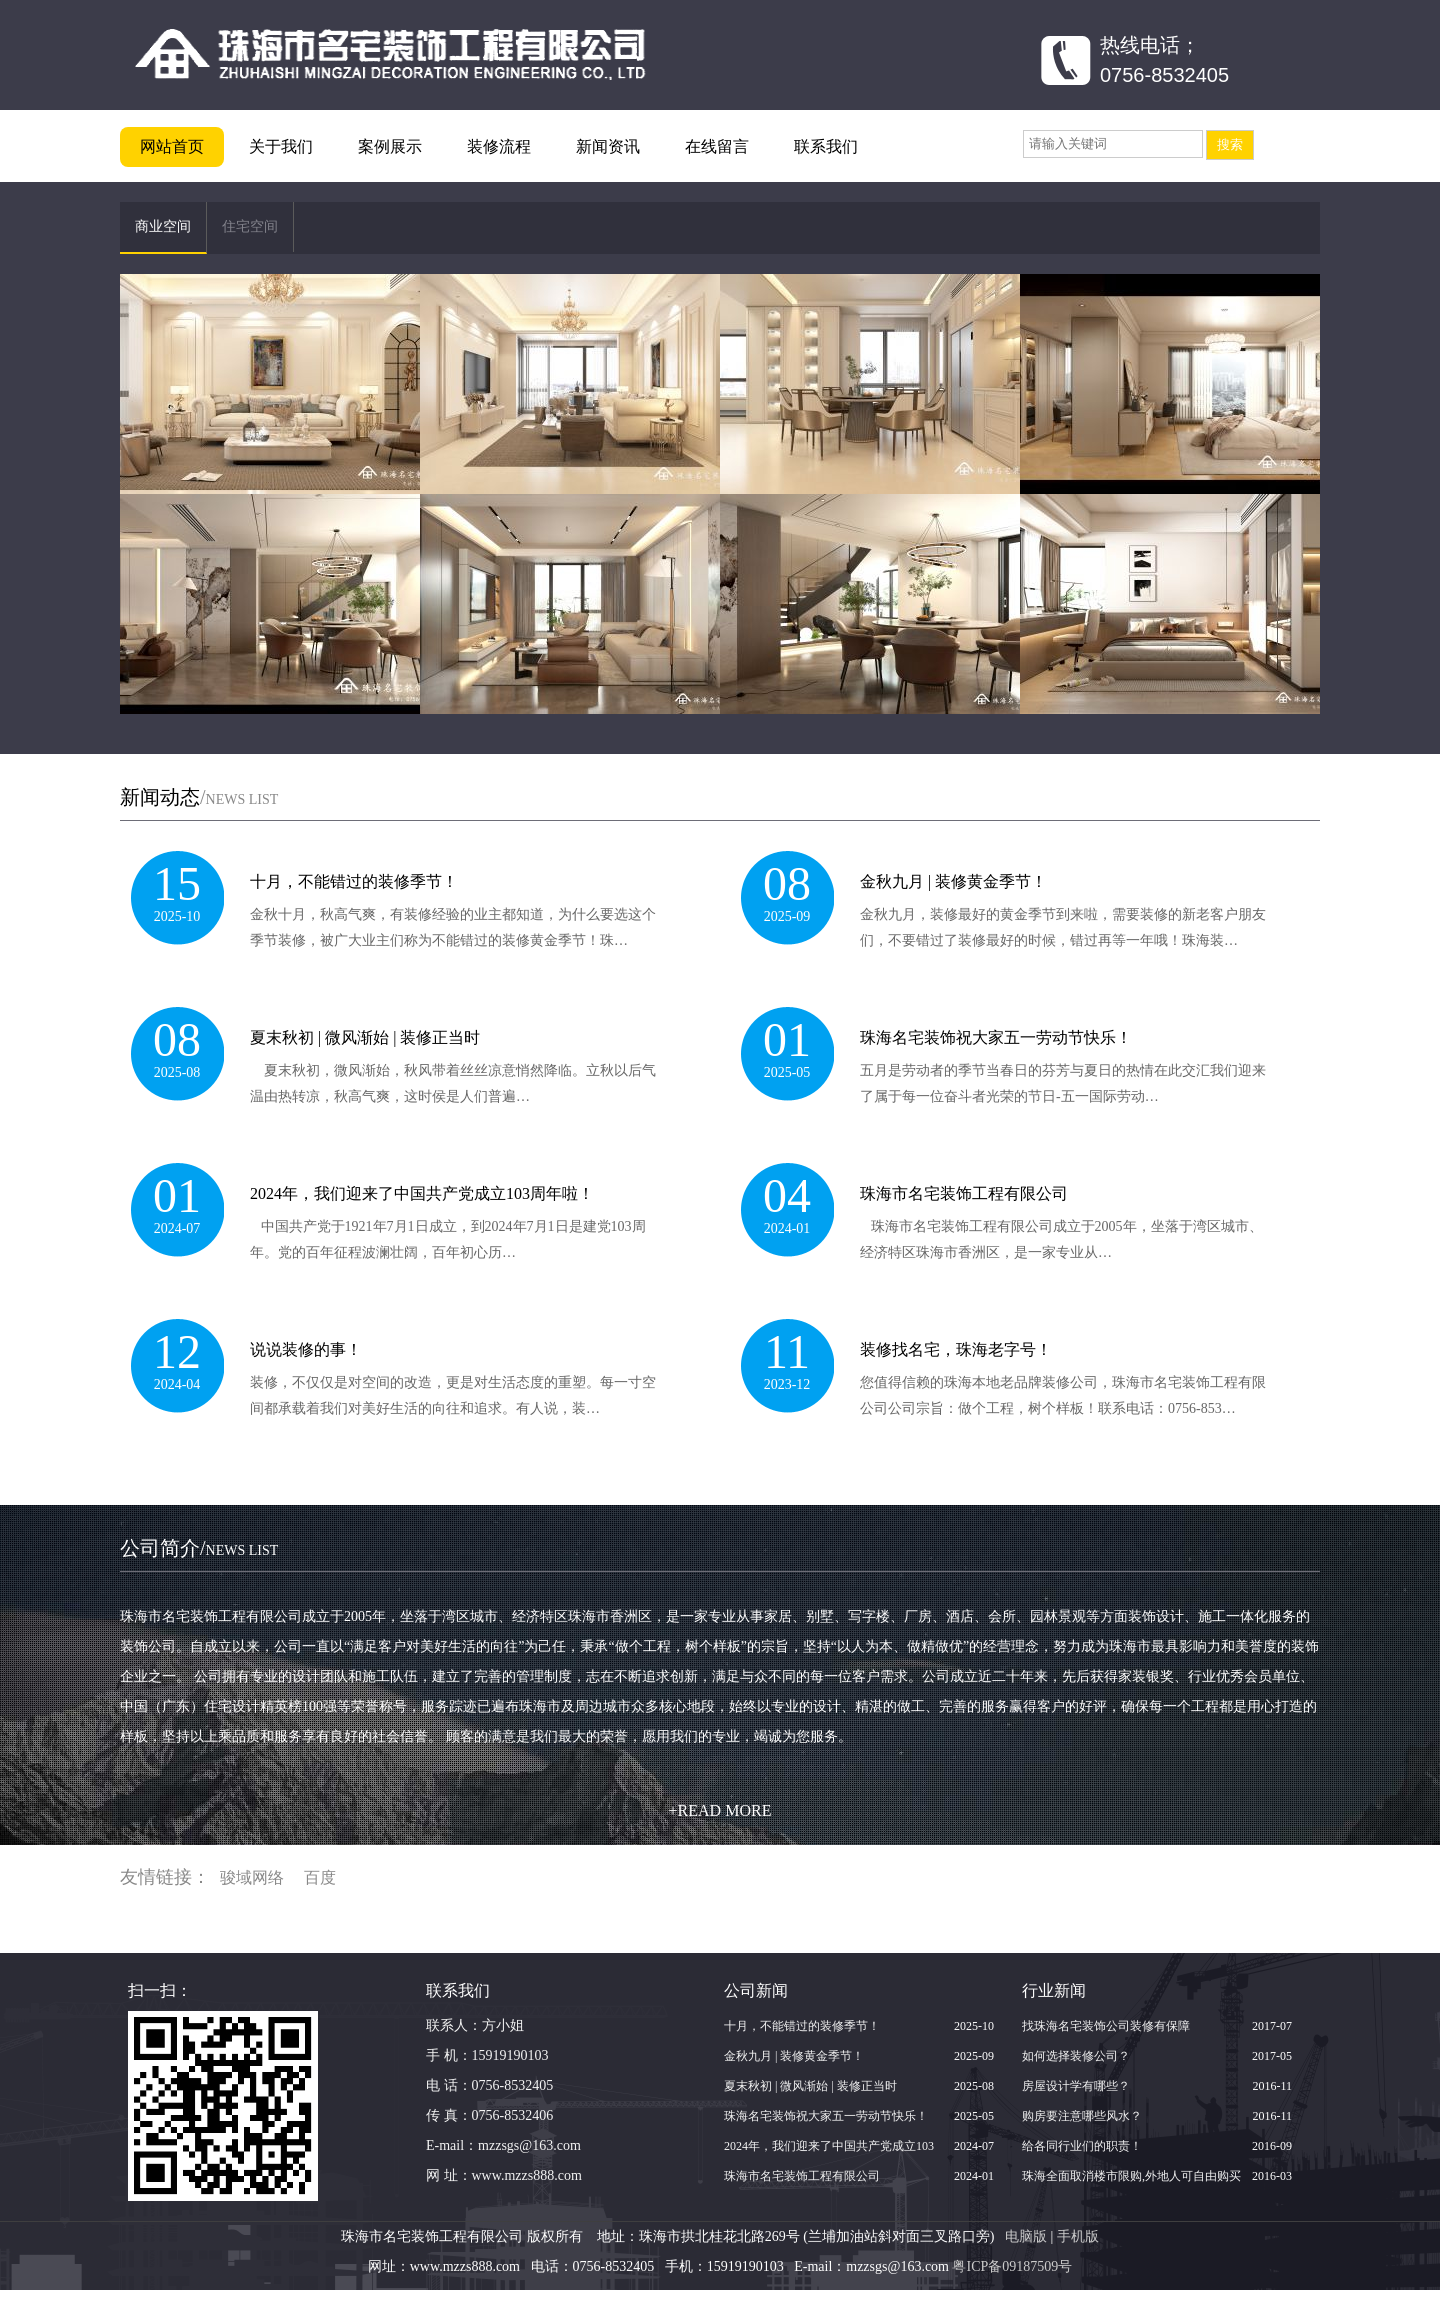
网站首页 (172, 146)
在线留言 (717, 146)
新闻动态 (160, 797)
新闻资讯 (608, 146)
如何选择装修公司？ (1076, 2056)
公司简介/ (199, 1548)
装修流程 (499, 146)
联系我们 (826, 146)
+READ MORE (720, 1810)
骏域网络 (252, 1877)
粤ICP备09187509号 (1012, 2266)
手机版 (1078, 2236)
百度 (320, 1877)
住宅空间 (250, 226)
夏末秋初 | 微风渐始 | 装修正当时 (365, 1037)
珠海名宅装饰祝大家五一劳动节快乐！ (996, 1037)
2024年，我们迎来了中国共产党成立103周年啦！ (422, 1193)
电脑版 (1026, 2236)
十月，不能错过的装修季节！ (354, 881)
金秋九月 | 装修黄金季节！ (953, 881)
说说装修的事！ (306, 1349)
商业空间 (163, 226)
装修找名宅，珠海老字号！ (956, 1349)
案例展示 (390, 146)
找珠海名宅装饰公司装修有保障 (1106, 2026)
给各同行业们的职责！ (1082, 2146)
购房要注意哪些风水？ (1082, 2116)
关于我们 (281, 146)
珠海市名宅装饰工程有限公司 (964, 1193)
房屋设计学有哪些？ (1076, 2086)
